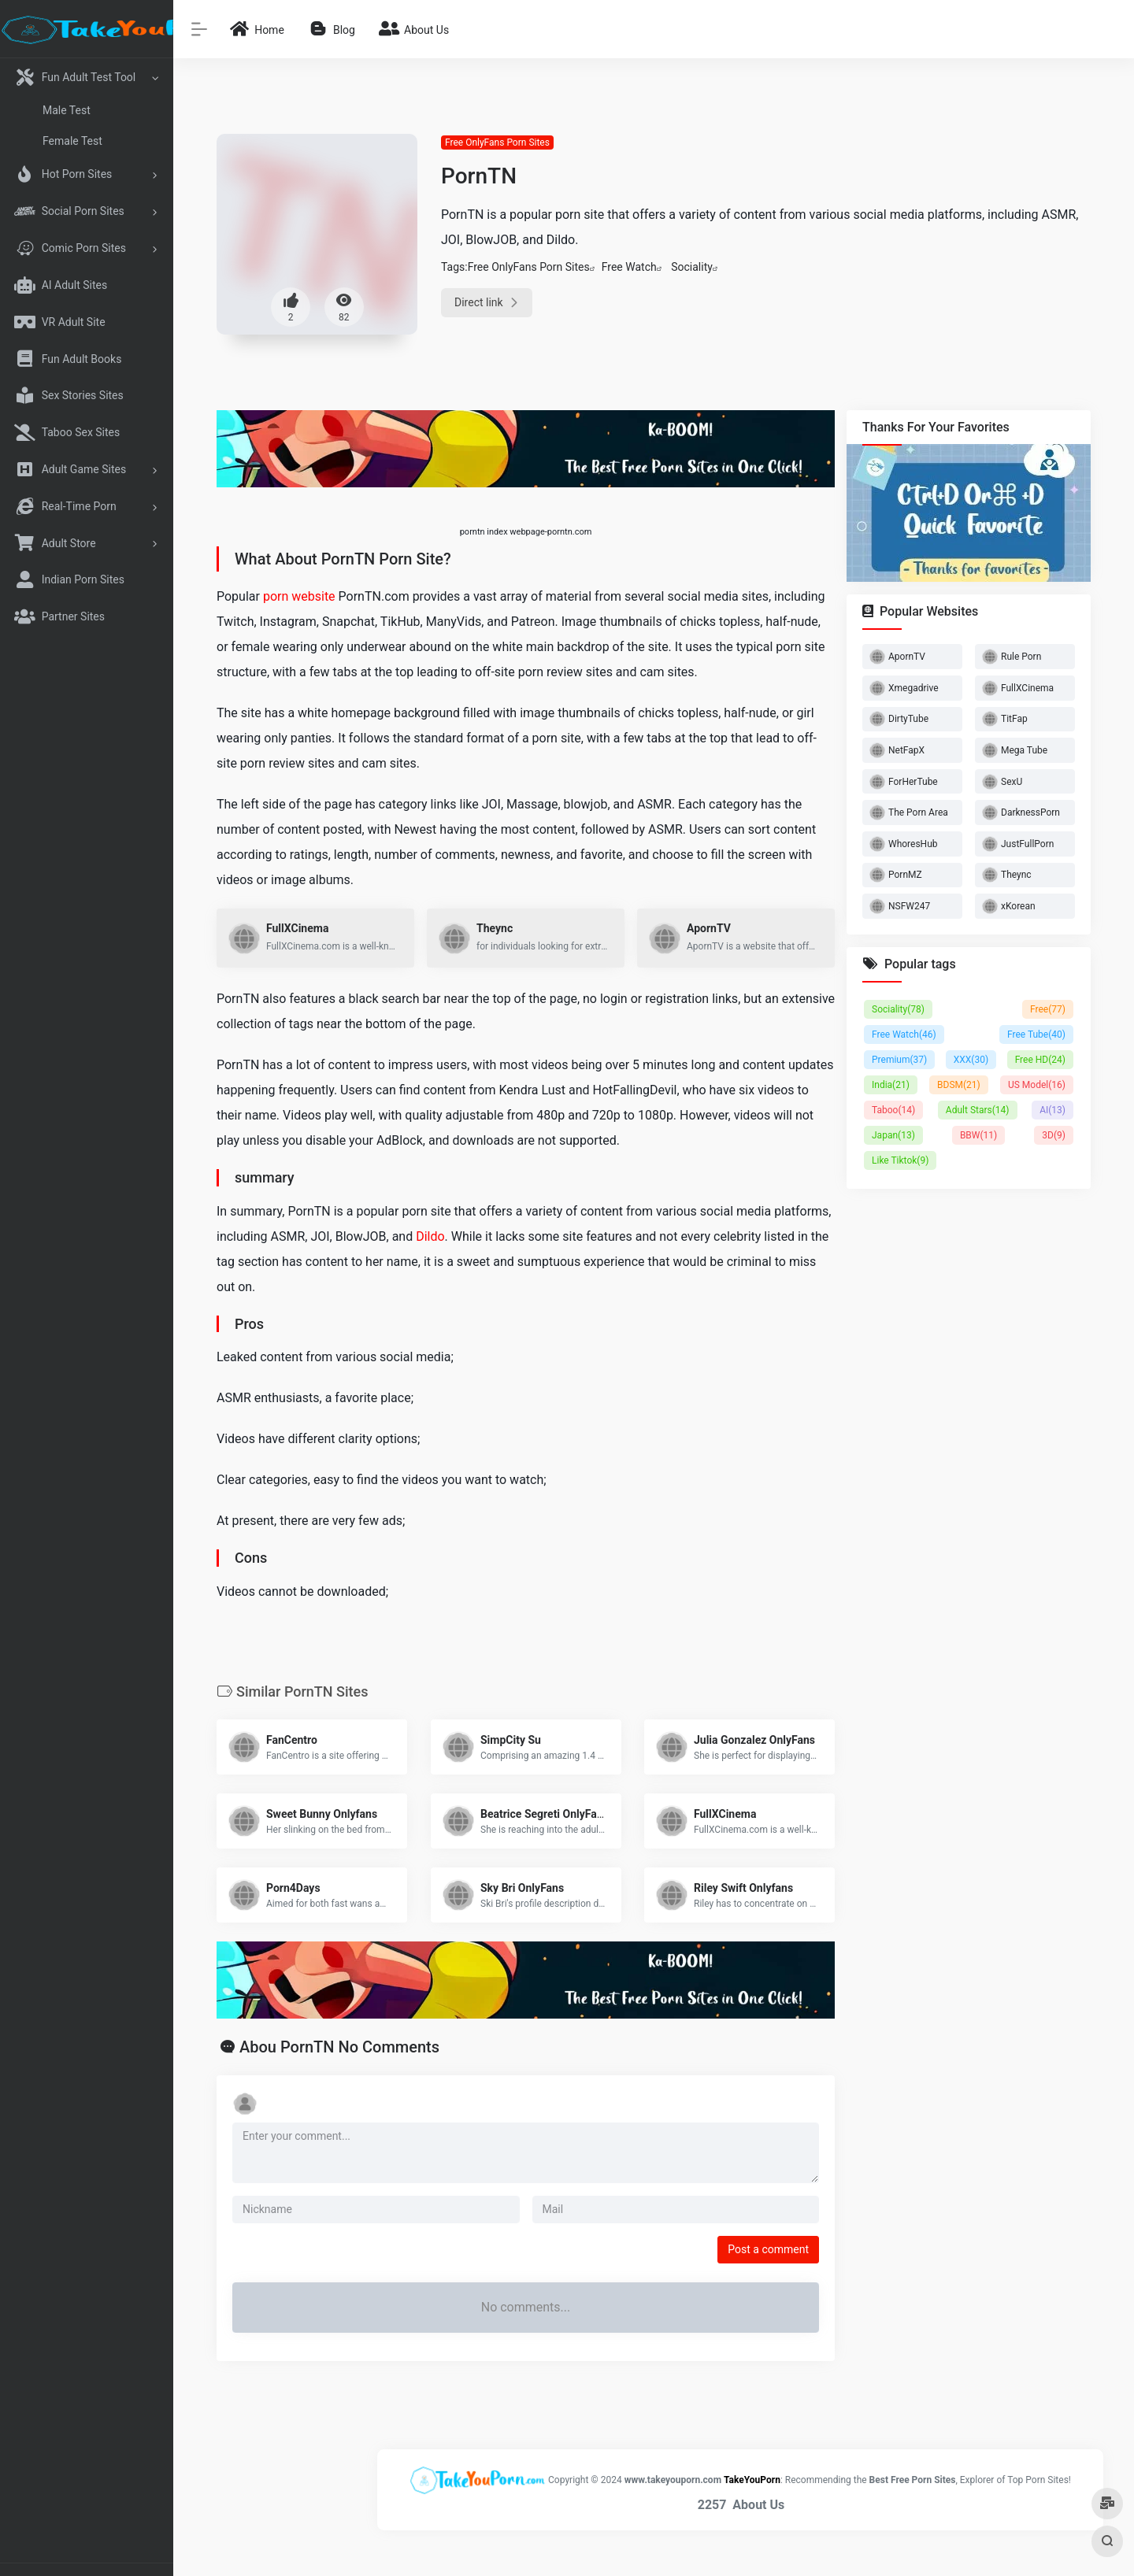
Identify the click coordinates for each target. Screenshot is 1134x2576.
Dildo (430, 1236)
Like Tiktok (900, 1160)
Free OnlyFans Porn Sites (497, 142)
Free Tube (1036, 1034)
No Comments (388, 2046)
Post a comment (768, 2249)
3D (1053, 1135)
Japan (893, 1135)
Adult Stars (978, 1110)
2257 (712, 2504)
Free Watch (629, 267)
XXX (971, 1059)
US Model (1036, 1084)
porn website (299, 596)
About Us (758, 2504)
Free (1047, 1009)
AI (1052, 1110)
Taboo (893, 1110)
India (891, 1084)
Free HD (1040, 1059)
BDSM (958, 1084)
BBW (978, 1135)
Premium (899, 1059)
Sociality (692, 267)
